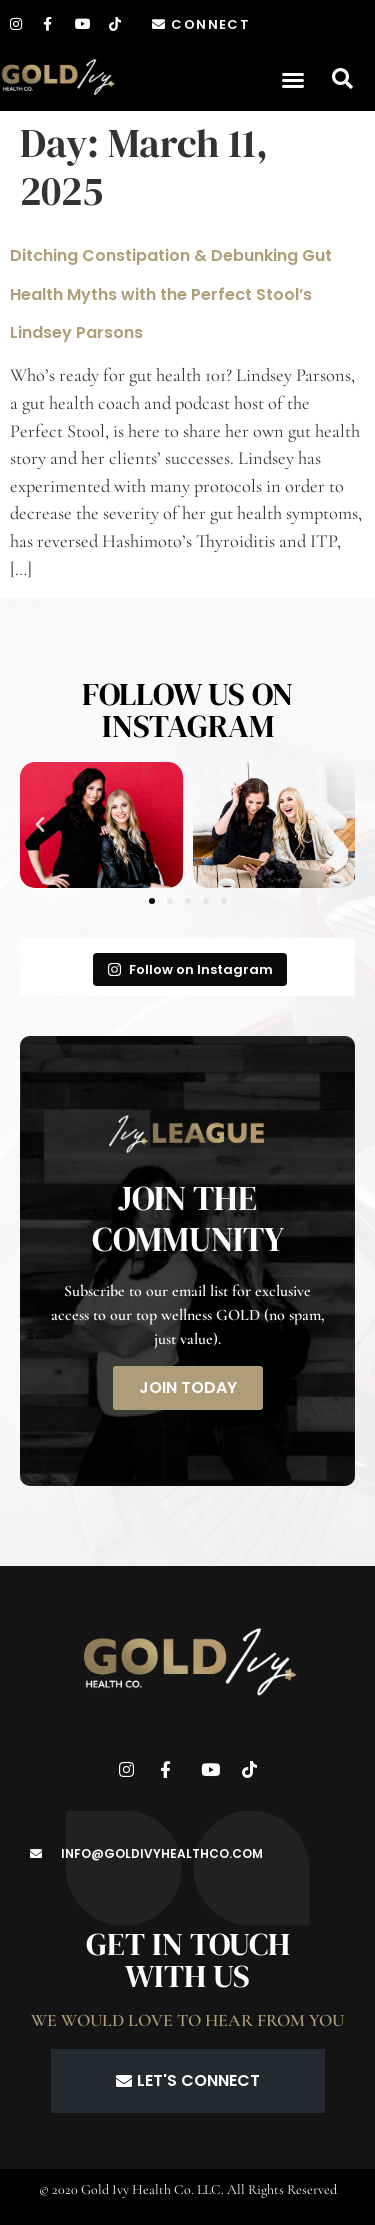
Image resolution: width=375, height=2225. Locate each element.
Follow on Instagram (190, 969)
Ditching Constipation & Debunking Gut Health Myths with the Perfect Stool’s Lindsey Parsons (171, 294)
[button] (293, 80)
